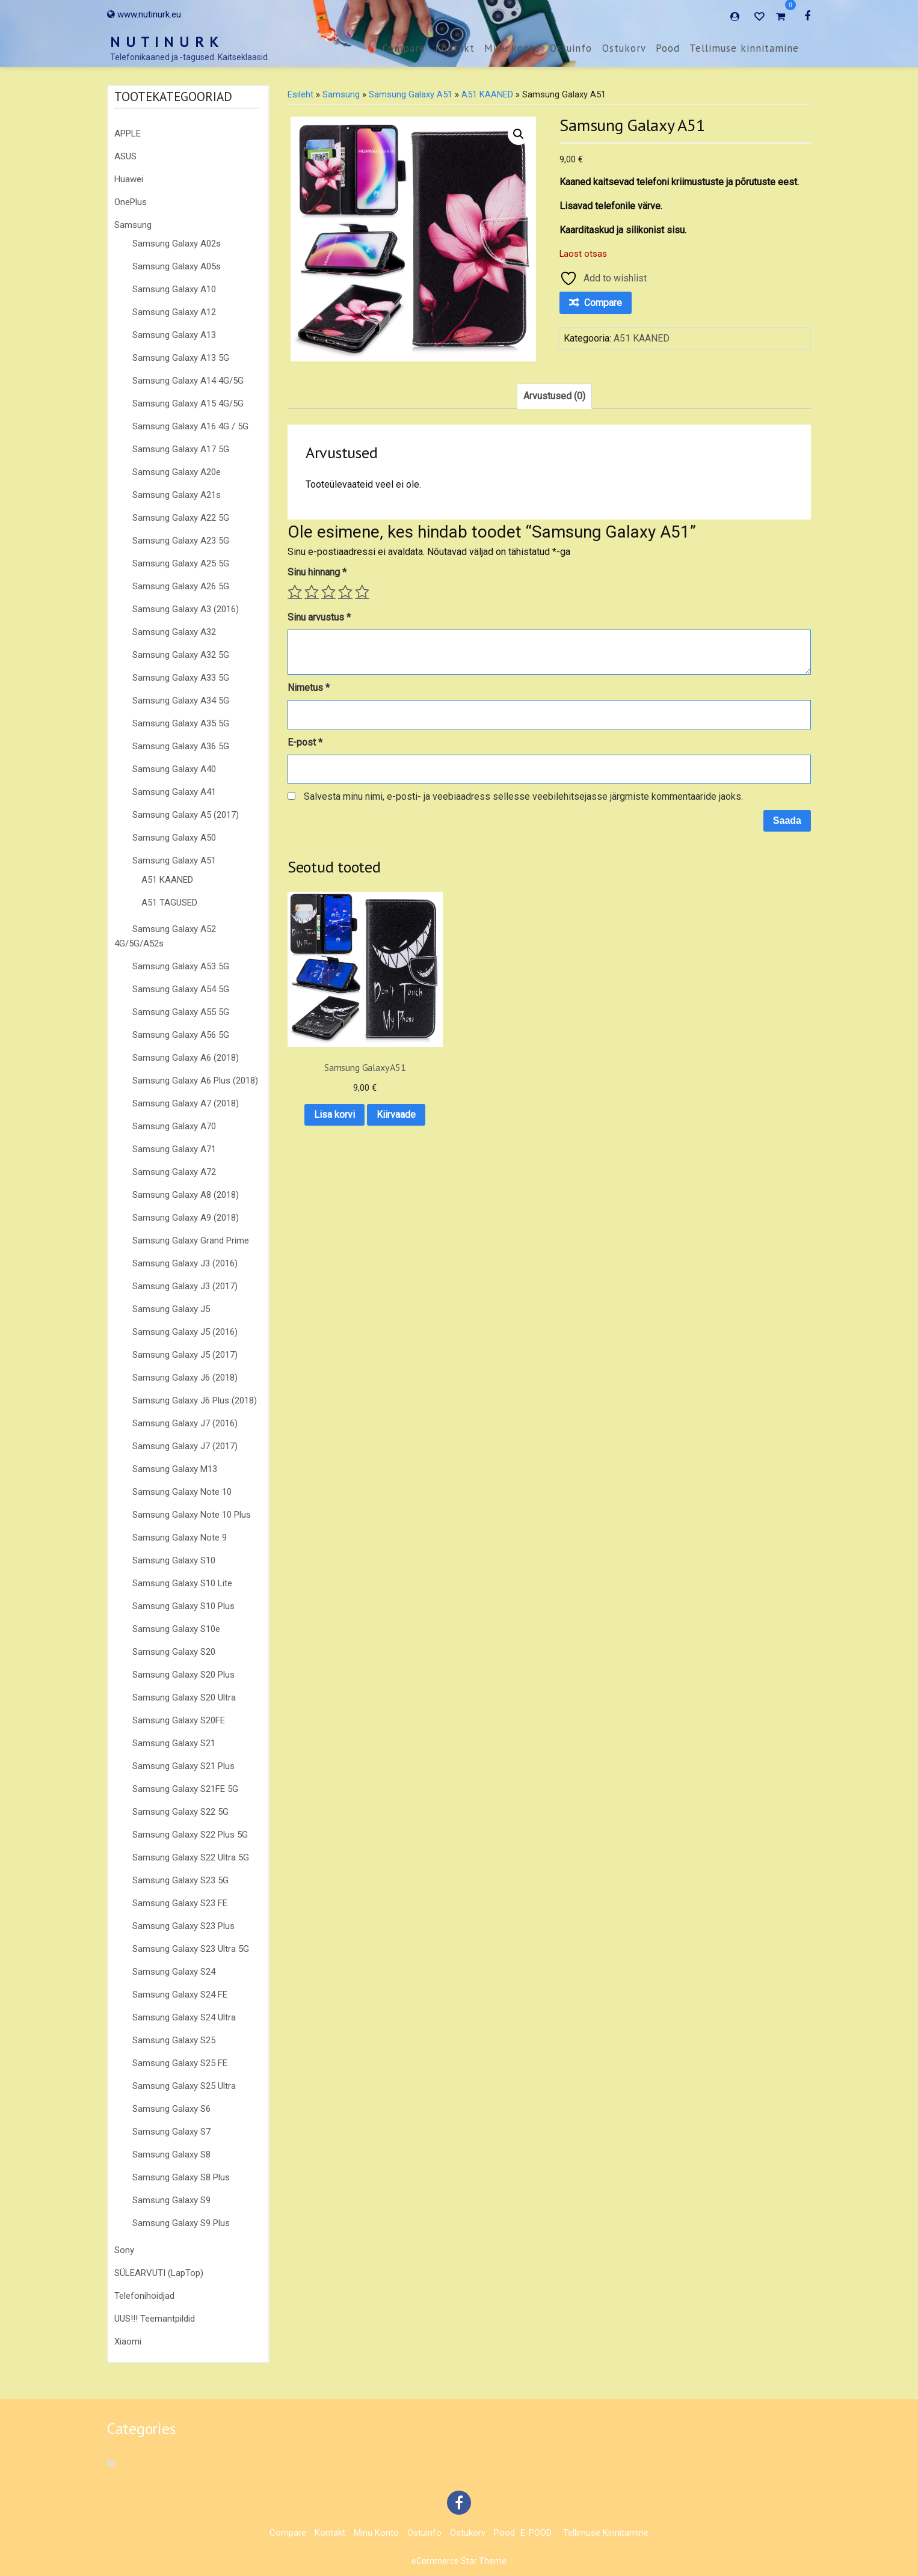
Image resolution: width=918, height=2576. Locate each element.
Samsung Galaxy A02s (176, 243)
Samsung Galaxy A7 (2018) (185, 1103)
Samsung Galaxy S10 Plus (183, 1606)
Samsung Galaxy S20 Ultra (184, 1697)
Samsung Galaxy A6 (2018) (185, 1057)
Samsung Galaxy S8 (171, 2154)
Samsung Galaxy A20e (176, 472)
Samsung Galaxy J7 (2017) (185, 1446)
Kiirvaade (345, 1106)
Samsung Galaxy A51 (174, 860)
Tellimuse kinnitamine (744, 48)
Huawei (128, 179)
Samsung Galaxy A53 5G (180, 966)
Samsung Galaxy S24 (173, 1971)
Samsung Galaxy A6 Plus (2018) (195, 1080)
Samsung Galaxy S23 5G (180, 1880)
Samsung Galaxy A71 (174, 1149)
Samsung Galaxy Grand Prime (190, 1240)
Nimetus (309, 687)
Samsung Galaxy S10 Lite (182, 1583)
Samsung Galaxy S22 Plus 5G (190, 1834)
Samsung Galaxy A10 (174, 289)
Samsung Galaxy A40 (174, 769)
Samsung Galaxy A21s (176, 494)
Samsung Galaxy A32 (174, 632)
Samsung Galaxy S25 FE (179, 2063)
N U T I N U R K (165, 41)
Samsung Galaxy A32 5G (180, 654)
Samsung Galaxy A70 (174, 1126)
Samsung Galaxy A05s (176, 266)
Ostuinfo (571, 48)
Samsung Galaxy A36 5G (180, 746)
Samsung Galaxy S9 (171, 2200)
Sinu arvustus (319, 617)
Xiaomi (127, 2341)
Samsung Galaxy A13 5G (180, 357)
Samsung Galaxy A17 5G (180, 449)
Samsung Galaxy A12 (174, 312)
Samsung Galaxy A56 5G (180, 1034)
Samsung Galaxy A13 (174, 335)
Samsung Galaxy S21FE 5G (185, 1788)
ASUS (125, 156)
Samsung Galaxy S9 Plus (181, 2223)
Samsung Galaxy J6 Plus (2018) (194, 1400)
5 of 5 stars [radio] (362, 591)
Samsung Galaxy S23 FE (179, 1903)
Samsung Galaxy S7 (171, 2131)
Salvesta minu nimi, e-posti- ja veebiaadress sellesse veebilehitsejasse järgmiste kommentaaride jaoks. (523, 796)
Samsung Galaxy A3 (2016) (185, 609)
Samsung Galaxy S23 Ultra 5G (190, 1948)
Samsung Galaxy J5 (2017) (185, 1354)
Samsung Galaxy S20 (173, 1651)
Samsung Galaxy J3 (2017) (185, 1286)
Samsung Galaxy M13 (174, 1469)
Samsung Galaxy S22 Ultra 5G (190, 1857)
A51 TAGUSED (169, 902)
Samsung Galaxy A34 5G (180, 700)
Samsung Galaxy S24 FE (179, 1994)
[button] (518, 134)
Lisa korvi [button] (345, 1075)
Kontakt (455, 48)
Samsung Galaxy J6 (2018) (185, 1377)
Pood (668, 48)
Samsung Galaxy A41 (174, 792)
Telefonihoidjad (144, 2295)
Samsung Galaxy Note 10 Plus (191, 1514)
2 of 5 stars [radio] (311, 591)
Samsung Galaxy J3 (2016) (185, 1263)
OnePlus (130, 202)
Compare (404, 48)
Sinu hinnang (317, 572)
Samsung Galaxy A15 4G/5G (188, 403)
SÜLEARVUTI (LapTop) (158, 2273)
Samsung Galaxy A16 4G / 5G (190, 426)
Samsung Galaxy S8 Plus (181, 2177)
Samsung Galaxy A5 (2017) (185, 814)
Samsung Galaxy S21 (173, 1743)
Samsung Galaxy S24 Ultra (184, 2017)
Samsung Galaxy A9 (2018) (185, 1217)
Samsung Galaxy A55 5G (180, 1012)
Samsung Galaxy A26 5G (180, 586)
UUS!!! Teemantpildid (154, 2318)
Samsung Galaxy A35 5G (180, 723)
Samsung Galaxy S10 (173, 1560)
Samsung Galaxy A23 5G (180, 540)
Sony (124, 2250)
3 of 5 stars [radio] (328, 591)
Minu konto (512, 48)
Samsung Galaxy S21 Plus (183, 1766)
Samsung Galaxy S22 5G (180, 1811)
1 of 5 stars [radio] (295, 591)
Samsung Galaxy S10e (176, 1629)
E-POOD (536, 2532)
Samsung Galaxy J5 (171, 1309)
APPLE (127, 133)
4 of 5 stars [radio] (345, 591)
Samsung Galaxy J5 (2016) (185, 1331)
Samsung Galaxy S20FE (178, 1720)
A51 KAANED (167, 879)
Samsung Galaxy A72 (174, 1172)
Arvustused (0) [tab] (554, 396)
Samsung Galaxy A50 (174, 837)
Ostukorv (624, 48)
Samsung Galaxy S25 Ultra (184, 2086)
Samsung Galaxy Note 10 (182, 1491)
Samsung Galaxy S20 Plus (183, 1674)
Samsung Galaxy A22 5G (180, 517)
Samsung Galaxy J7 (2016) (185, 1423)
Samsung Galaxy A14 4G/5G (188, 380)
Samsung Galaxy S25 (173, 2040)
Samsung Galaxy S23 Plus (183, 1926)
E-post (305, 742)
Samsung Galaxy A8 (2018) (185, 1194)
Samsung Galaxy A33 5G (180, 677)
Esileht (300, 94)
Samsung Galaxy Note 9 (179, 1537)
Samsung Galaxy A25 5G (180, 563)
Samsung (133, 224)
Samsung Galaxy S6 (171, 2108)
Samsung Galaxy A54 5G (180, 989)
